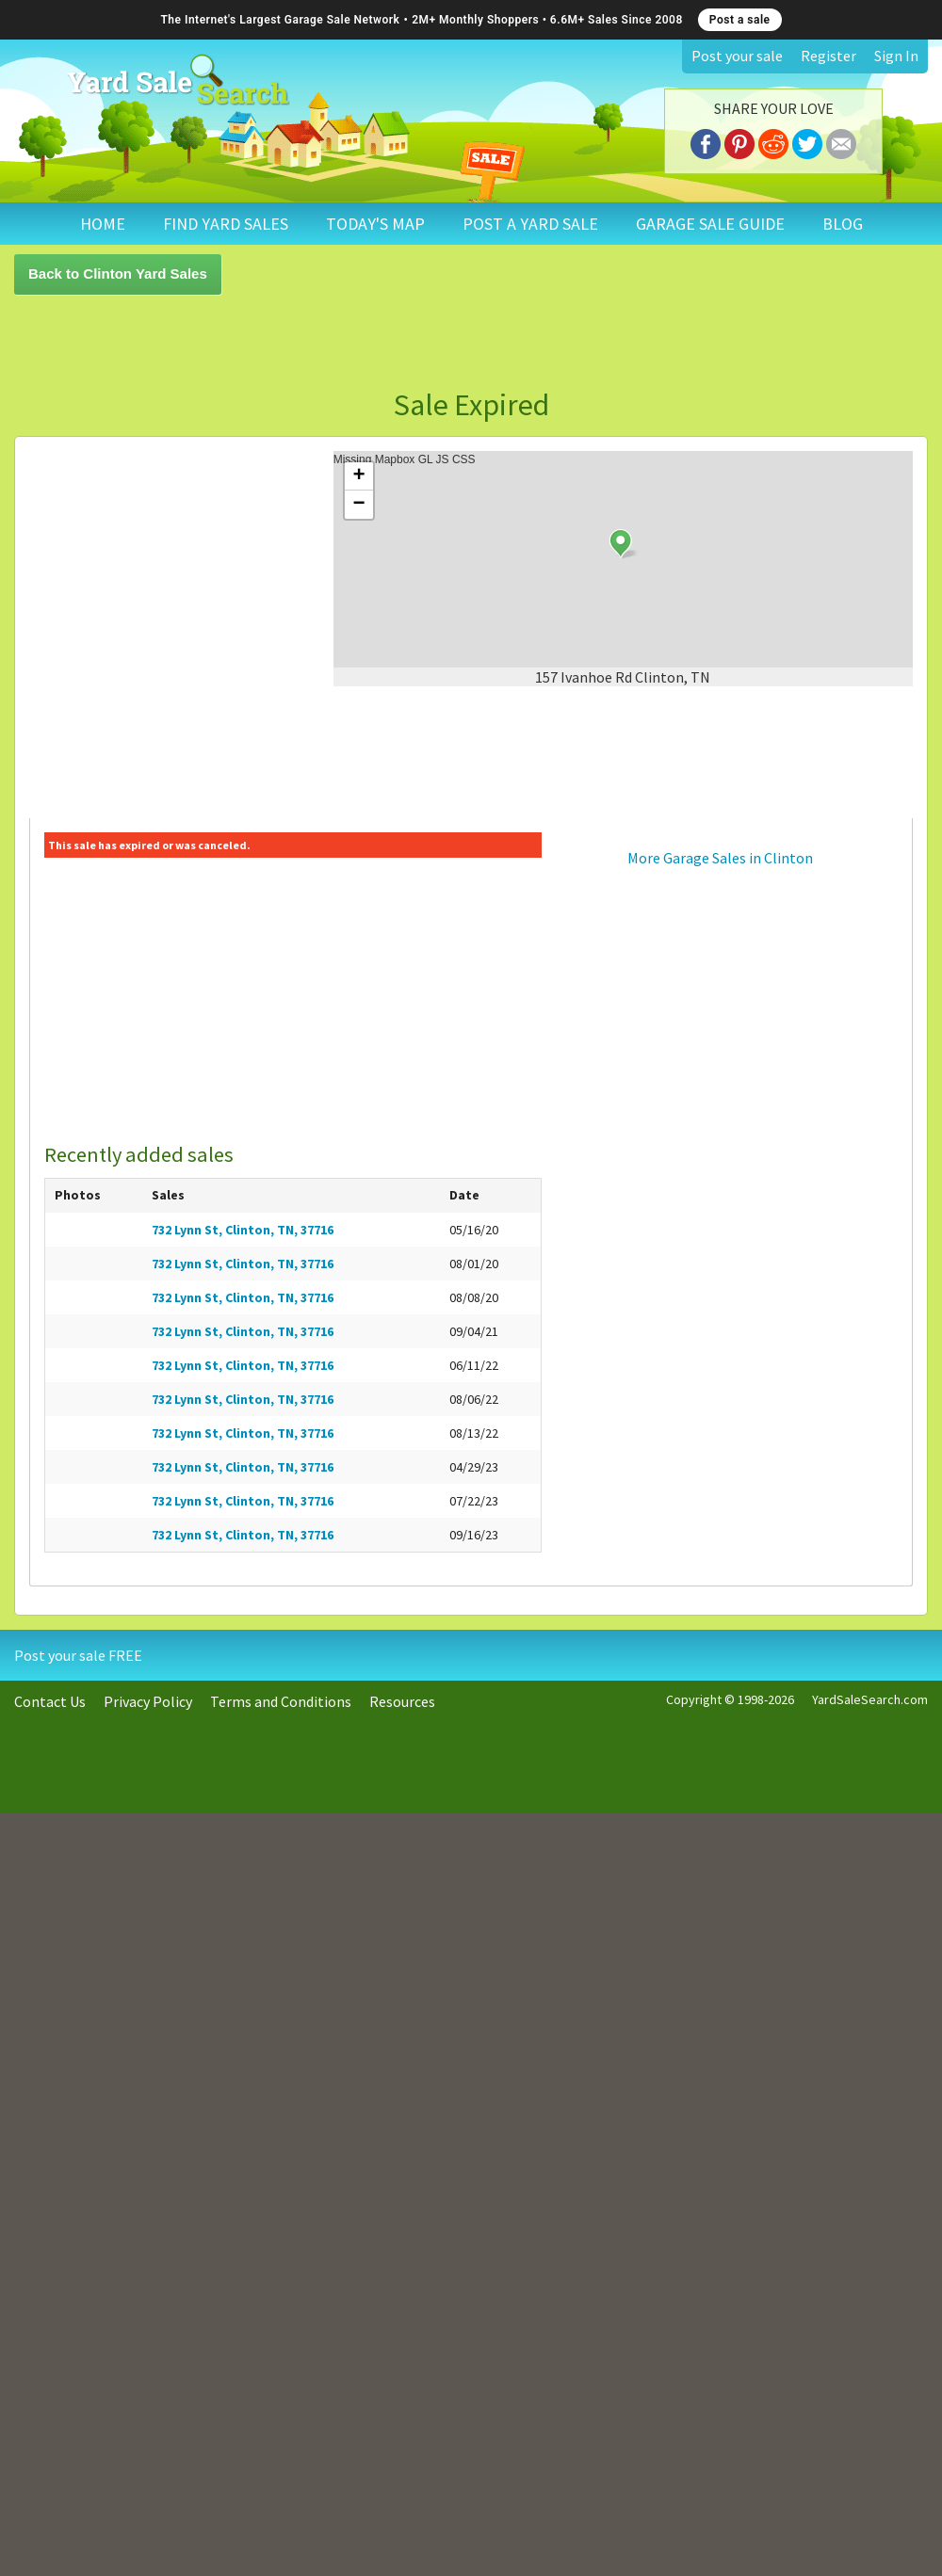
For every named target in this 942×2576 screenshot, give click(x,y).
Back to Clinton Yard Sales (117, 274)
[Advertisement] (240, 342)
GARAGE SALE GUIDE (710, 223)
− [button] (359, 505)
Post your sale (737, 55)
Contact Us (50, 1701)
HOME (102, 223)
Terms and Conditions (280, 1701)
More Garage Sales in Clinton (720, 857)
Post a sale (740, 19)
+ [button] (359, 476)
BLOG (842, 223)
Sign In (896, 55)
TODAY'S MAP (375, 223)
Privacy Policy (148, 1701)
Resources (402, 1701)
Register (828, 55)
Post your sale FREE (78, 1655)
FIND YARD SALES (225, 223)
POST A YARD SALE (530, 223)
